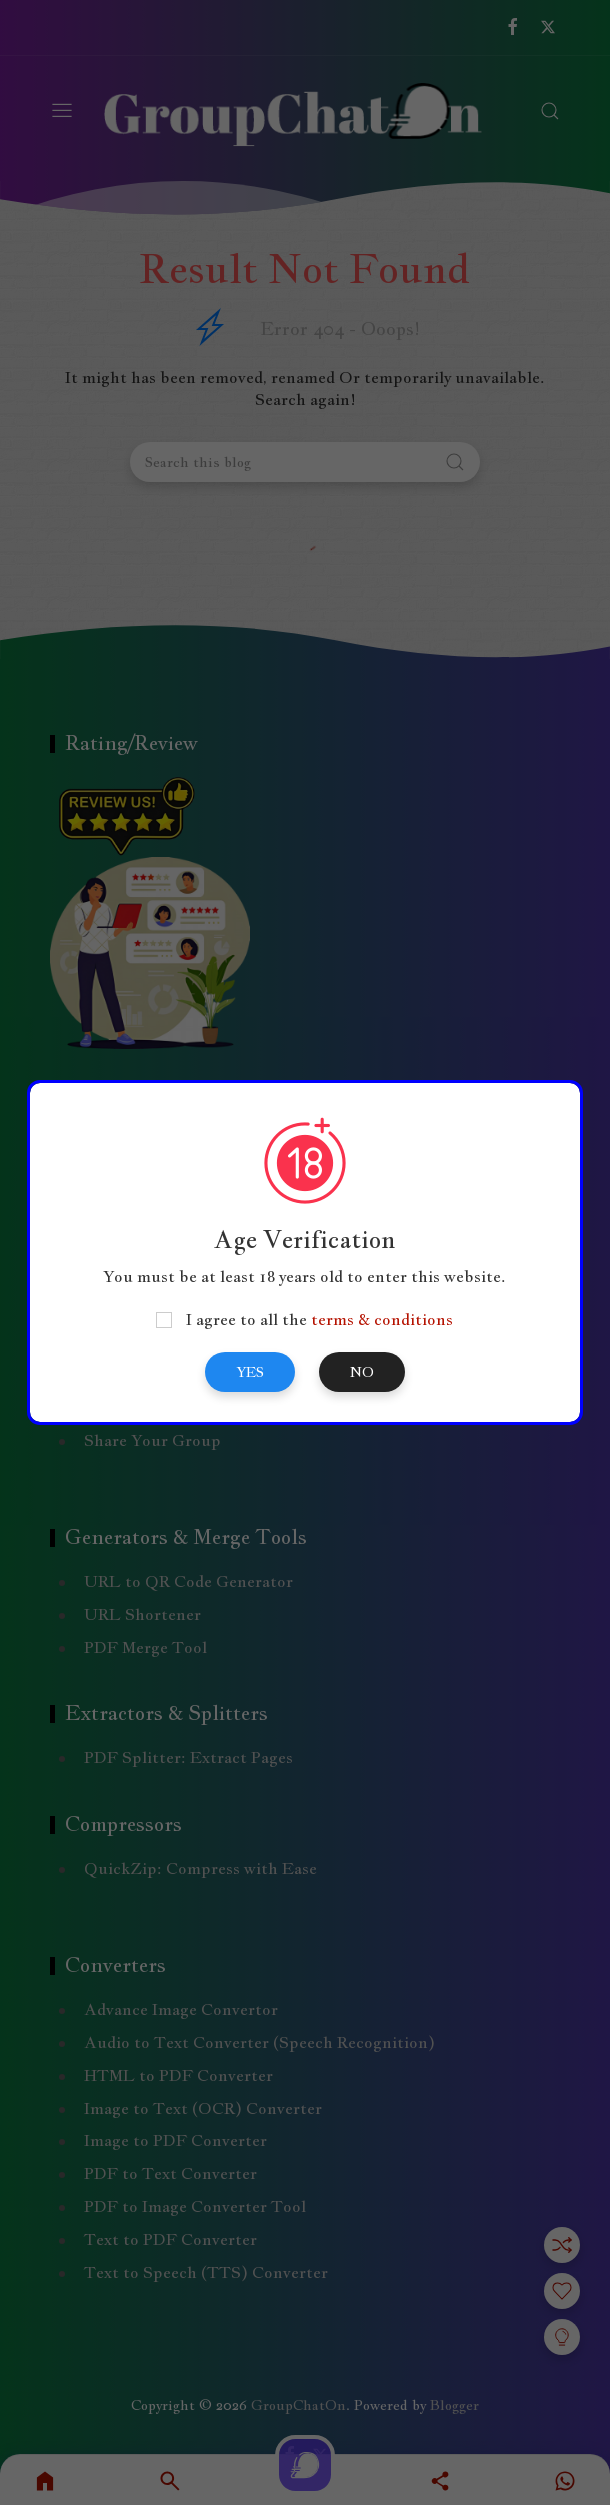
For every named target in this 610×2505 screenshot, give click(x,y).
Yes (250, 1372)
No (362, 1372)
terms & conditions (382, 1319)
